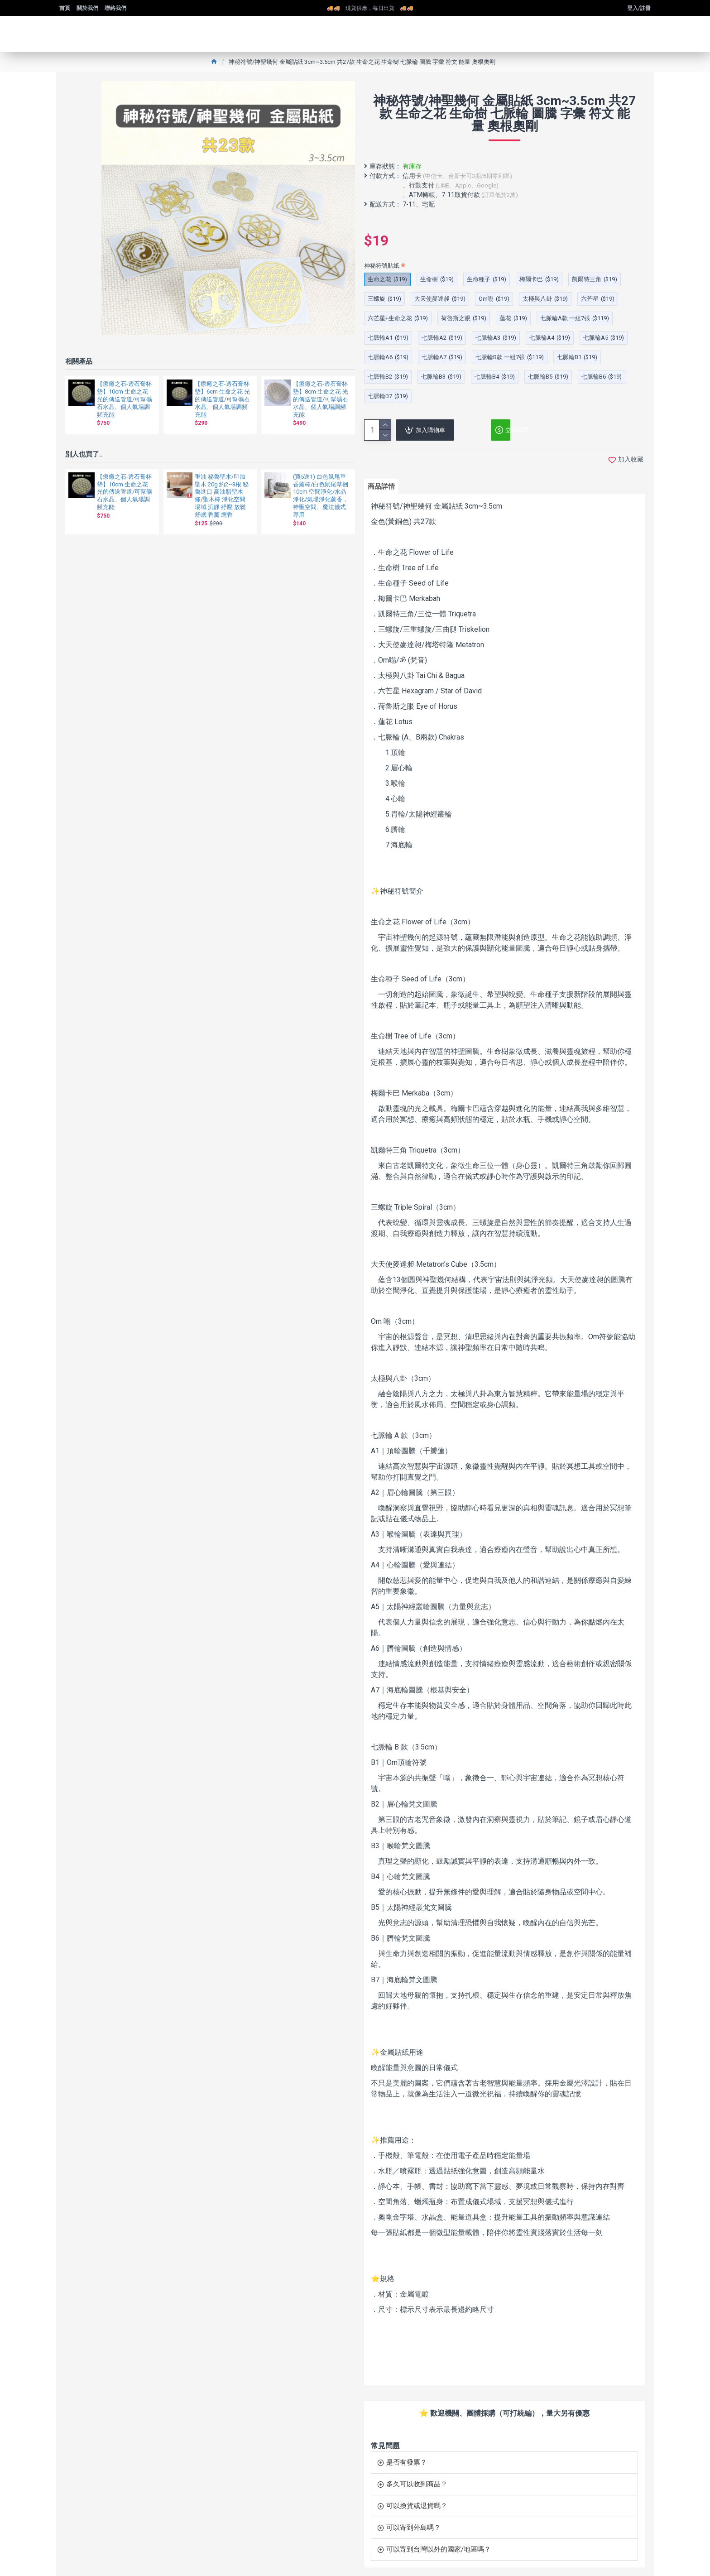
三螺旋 (384, 299)
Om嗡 (494, 299)
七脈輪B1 (577, 357)
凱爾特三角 (594, 279)
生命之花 (387, 279)
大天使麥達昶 (439, 299)
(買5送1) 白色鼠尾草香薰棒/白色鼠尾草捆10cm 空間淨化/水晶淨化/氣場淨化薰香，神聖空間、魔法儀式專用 (320, 495)
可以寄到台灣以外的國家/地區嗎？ (438, 2542)
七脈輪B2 (388, 376)
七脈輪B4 (495, 376)
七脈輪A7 (442, 357)
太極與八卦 (545, 299)
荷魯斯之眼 (463, 318)
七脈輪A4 (549, 337)
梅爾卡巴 (539, 279)
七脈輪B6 (601, 376)
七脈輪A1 (388, 337)
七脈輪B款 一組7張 (509, 357)
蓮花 (513, 318)
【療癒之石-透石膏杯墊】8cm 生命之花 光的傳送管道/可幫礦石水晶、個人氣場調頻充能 (320, 399)
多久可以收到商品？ (416, 2477)
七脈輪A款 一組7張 (574, 318)
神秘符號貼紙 (381, 265)
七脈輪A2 (442, 337)
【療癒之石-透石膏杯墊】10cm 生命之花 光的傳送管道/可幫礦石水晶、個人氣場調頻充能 (124, 399)
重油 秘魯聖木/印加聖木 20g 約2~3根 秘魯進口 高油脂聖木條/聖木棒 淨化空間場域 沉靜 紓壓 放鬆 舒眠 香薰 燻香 (222, 495)
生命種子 (486, 279)
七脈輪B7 (388, 396)
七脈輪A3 (495, 337)
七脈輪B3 (441, 376)
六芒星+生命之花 (398, 318)
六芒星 (597, 299)
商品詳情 (384, 488)
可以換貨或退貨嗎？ (416, 2498)
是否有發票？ (406, 2455)
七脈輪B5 (548, 376)
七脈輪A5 (603, 337)
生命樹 (437, 279)
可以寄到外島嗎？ (413, 2520)
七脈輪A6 (388, 357)
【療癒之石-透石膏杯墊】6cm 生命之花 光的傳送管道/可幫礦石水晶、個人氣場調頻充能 (222, 399)
